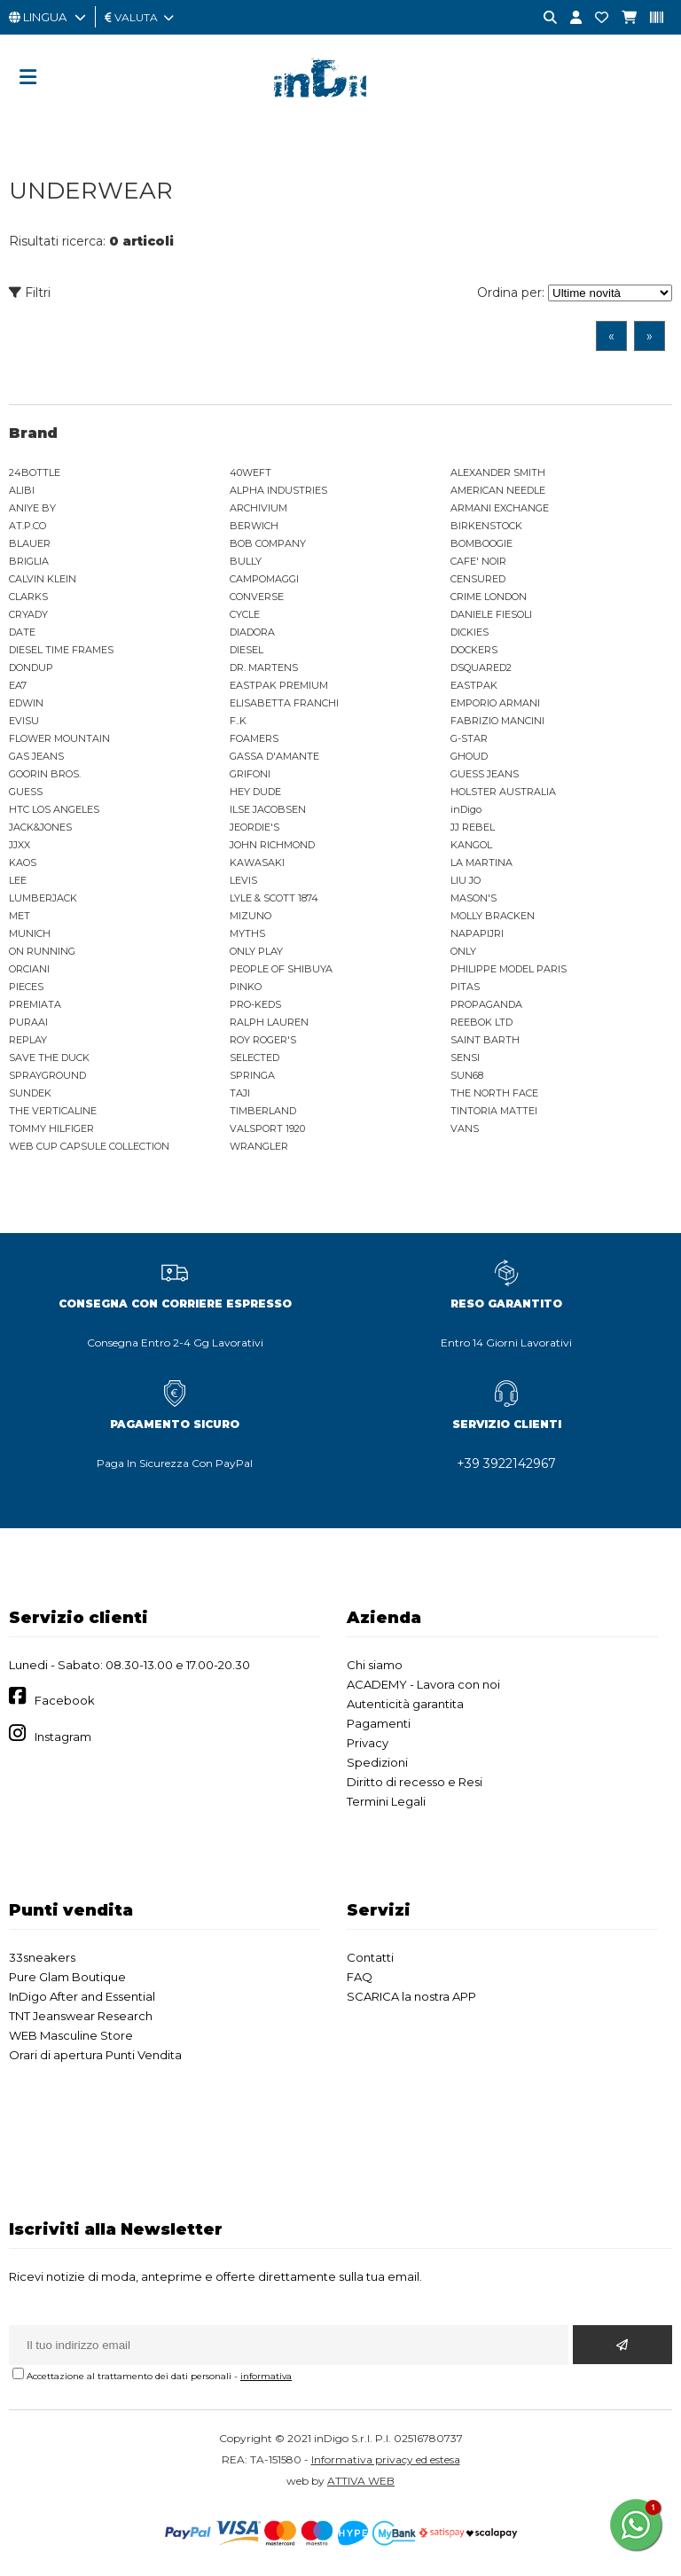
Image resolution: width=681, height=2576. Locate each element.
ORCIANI (29, 969)
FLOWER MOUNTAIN (59, 738)
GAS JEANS (36, 756)
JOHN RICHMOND (272, 845)
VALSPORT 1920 (267, 1128)
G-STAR (469, 738)
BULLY (246, 561)
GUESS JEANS (484, 774)
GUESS (26, 791)
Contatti (370, 1957)
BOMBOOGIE (481, 543)
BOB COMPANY (268, 543)
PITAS (465, 986)
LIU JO (465, 880)
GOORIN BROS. (45, 774)
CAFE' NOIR (478, 561)
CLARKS (28, 596)
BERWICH (254, 525)
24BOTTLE (34, 472)
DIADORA (252, 632)
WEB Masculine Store (71, 2035)
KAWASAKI (257, 862)
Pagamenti (379, 1723)
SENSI (465, 1057)
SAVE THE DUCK (49, 1057)
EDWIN (26, 703)
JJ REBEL (472, 827)
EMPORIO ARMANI (495, 703)
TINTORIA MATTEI (493, 1111)
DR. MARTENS (264, 667)
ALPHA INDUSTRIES (278, 490)
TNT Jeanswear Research (81, 2016)
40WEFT (250, 472)
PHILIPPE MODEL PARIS (508, 969)
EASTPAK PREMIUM (279, 685)
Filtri (30, 293)
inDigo (465, 809)
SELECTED (254, 1057)
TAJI (240, 1093)
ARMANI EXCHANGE (499, 508)
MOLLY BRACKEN (492, 915)
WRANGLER (259, 1146)
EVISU (24, 720)
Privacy (367, 1743)
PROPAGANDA (486, 1004)
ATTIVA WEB (361, 2480)
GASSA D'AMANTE (274, 756)
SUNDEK (30, 1093)
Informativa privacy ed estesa (385, 2459)
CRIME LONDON (488, 596)
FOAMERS (254, 738)
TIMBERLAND (263, 1111)
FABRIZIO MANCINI (497, 720)
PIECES (26, 986)
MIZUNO (250, 915)
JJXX (19, 845)
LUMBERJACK (43, 898)
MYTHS (247, 933)
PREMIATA (35, 1004)
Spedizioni (377, 1762)
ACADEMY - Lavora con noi (423, 1684)
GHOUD (469, 756)
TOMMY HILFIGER (51, 1128)
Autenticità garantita (405, 1704)
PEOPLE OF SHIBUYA (281, 969)
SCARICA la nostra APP (411, 1996)
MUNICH (30, 933)
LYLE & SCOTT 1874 (274, 898)
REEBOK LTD (481, 1022)
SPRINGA (252, 1075)
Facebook (65, 1700)
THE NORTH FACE (494, 1093)
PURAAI (28, 1022)
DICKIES (469, 632)
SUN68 (466, 1075)
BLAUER (30, 543)
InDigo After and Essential (82, 1996)
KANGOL (471, 845)
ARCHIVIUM (258, 508)
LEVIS (243, 880)
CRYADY (28, 614)
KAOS (22, 862)
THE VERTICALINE (53, 1111)
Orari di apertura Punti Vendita (95, 2055)
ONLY (463, 951)
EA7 (18, 685)
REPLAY (28, 1040)
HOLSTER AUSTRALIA (503, 791)
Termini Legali (386, 1801)
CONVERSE (257, 596)
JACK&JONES (40, 827)
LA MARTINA (481, 862)
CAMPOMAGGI (264, 579)
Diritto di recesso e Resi (414, 1782)
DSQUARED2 (481, 667)
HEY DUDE (255, 791)
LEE (18, 880)
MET (19, 915)
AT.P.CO (27, 525)
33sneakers (42, 1957)
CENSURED (477, 579)
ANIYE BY (32, 508)
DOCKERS (473, 650)
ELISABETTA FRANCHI (284, 703)
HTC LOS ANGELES (54, 809)
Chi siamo (375, 1665)
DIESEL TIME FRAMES (61, 650)
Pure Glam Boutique (67, 1977)
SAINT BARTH (485, 1040)
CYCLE (245, 614)
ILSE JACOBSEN (268, 809)
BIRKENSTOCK (486, 525)
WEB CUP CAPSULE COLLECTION (89, 1146)
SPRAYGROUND (47, 1075)
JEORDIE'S (254, 827)
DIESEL (246, 650)
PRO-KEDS (255, 1004)
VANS (464, 1128)
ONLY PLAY (256, 951)
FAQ (359, 1977)
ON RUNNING (42, 951)
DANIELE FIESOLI (491, 614)
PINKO (246, 986)
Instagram (63, 1736)
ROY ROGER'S (263, 1040)
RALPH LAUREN (269, 1022)
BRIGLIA (29, 561)
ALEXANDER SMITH (497, 472)
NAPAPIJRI (477, 933)
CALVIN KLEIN (42, 579)
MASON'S (473, 898)
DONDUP (31, 667)
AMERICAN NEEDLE (497, 490)
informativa (266, 2376)
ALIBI (22, 490)
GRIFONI (250, 774)
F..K (238, 720)
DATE (22, 632)
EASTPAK (473, 685)
